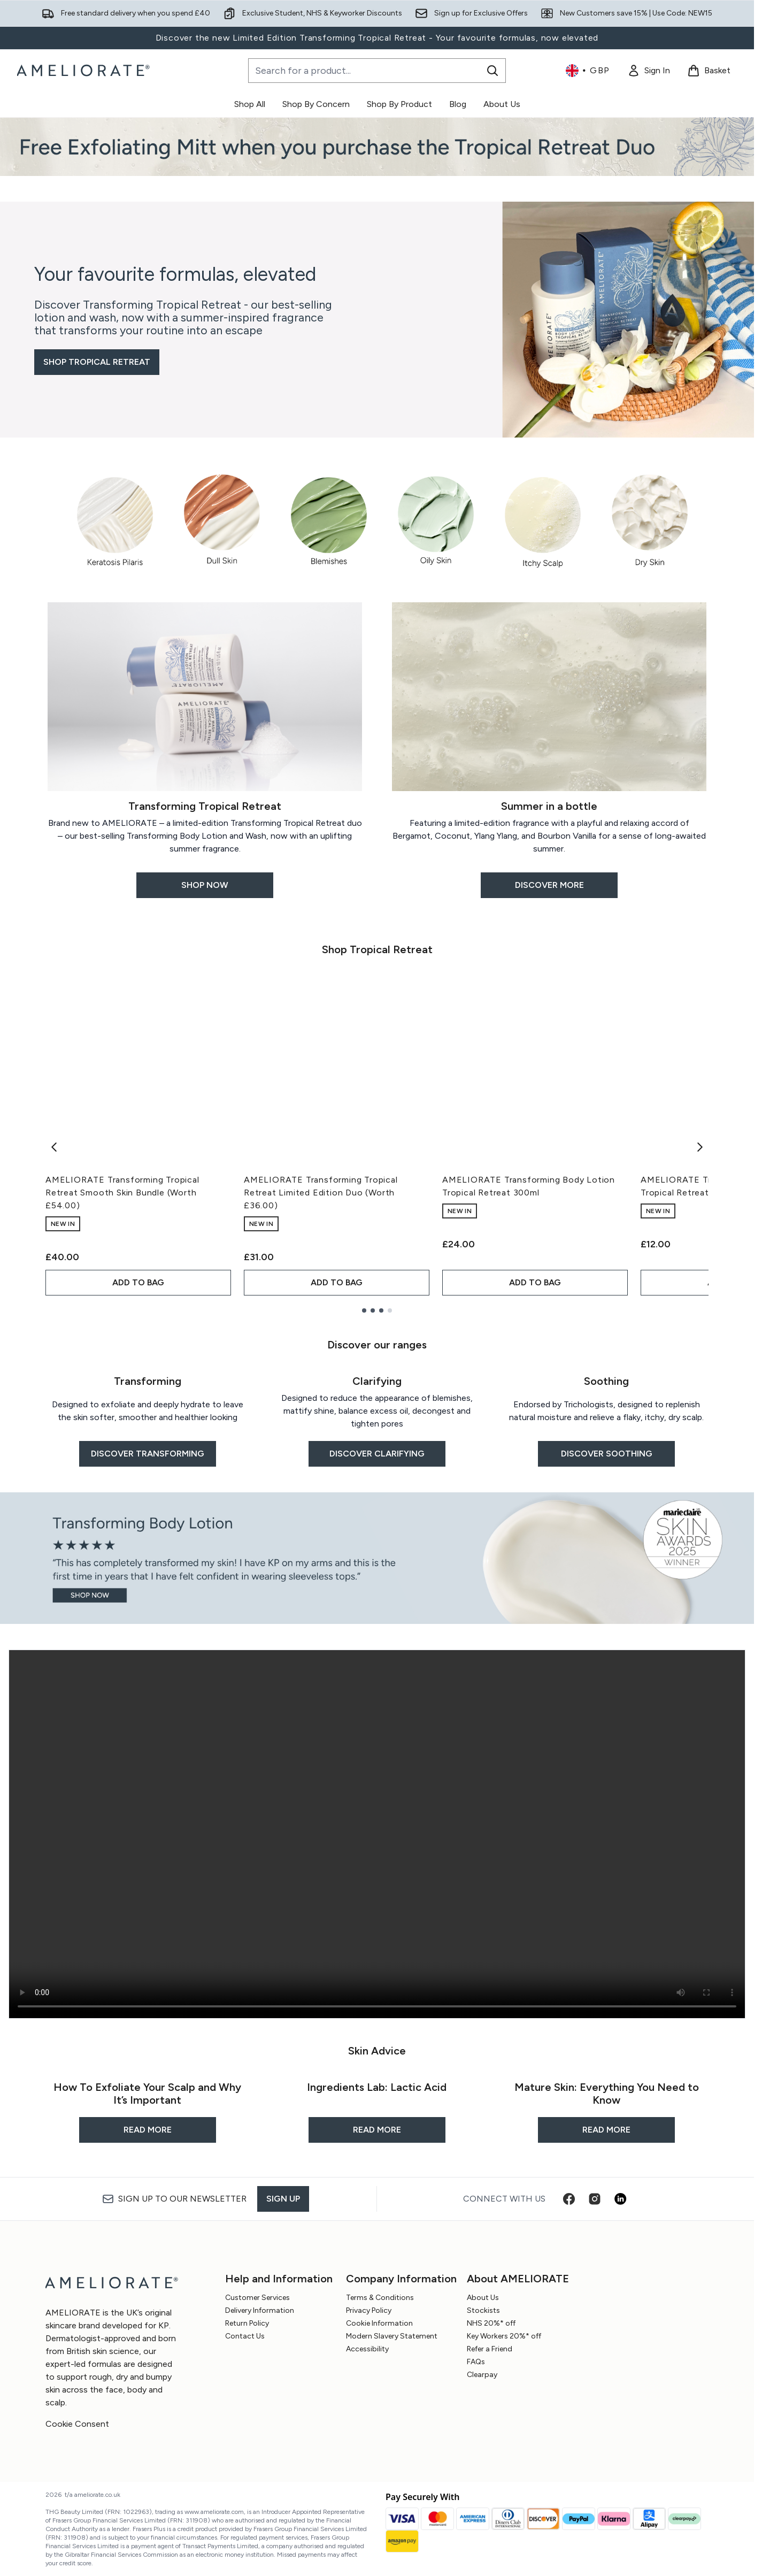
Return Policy (247, 2323)
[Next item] (700, 1147)
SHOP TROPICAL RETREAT (96, 362)
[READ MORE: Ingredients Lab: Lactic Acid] (377, 2106)
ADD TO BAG (138, 1282)
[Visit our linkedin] (620, 2199)
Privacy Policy (368, 2310)
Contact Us (245, 2336)
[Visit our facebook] (569, 2199)
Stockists (483, 2310)
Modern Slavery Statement (391, 2336)
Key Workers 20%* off (504, 2336)
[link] (648, 70)
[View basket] (709, 70)
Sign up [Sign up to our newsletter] (283, 2199)
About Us (483, 2297)
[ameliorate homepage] (84, 70)
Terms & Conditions (380, 2297)
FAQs (476, 2361)
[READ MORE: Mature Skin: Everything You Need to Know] (607, 2106)
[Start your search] (377, 70)
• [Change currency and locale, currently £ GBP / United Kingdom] (588, 70)
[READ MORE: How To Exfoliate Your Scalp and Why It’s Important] (147, 2106)
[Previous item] (54, 1147)
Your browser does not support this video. (377, 1834)
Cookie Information (379, 2323)
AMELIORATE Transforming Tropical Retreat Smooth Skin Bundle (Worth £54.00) (122, 1192)
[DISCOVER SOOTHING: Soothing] (607, 1415)
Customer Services (257, 2297)
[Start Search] (492, 70)
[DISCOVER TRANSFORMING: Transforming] (147, 1415)
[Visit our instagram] (594, 2199)
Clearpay (482, 2374)
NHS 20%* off (491, 2323)
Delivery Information (259, 2310)
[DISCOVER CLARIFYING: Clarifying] (377, 1415)
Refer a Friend (489, 2348)
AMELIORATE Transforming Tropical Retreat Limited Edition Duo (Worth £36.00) (321, 1192)
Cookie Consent (77, 2424)
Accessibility (367, 2348)
